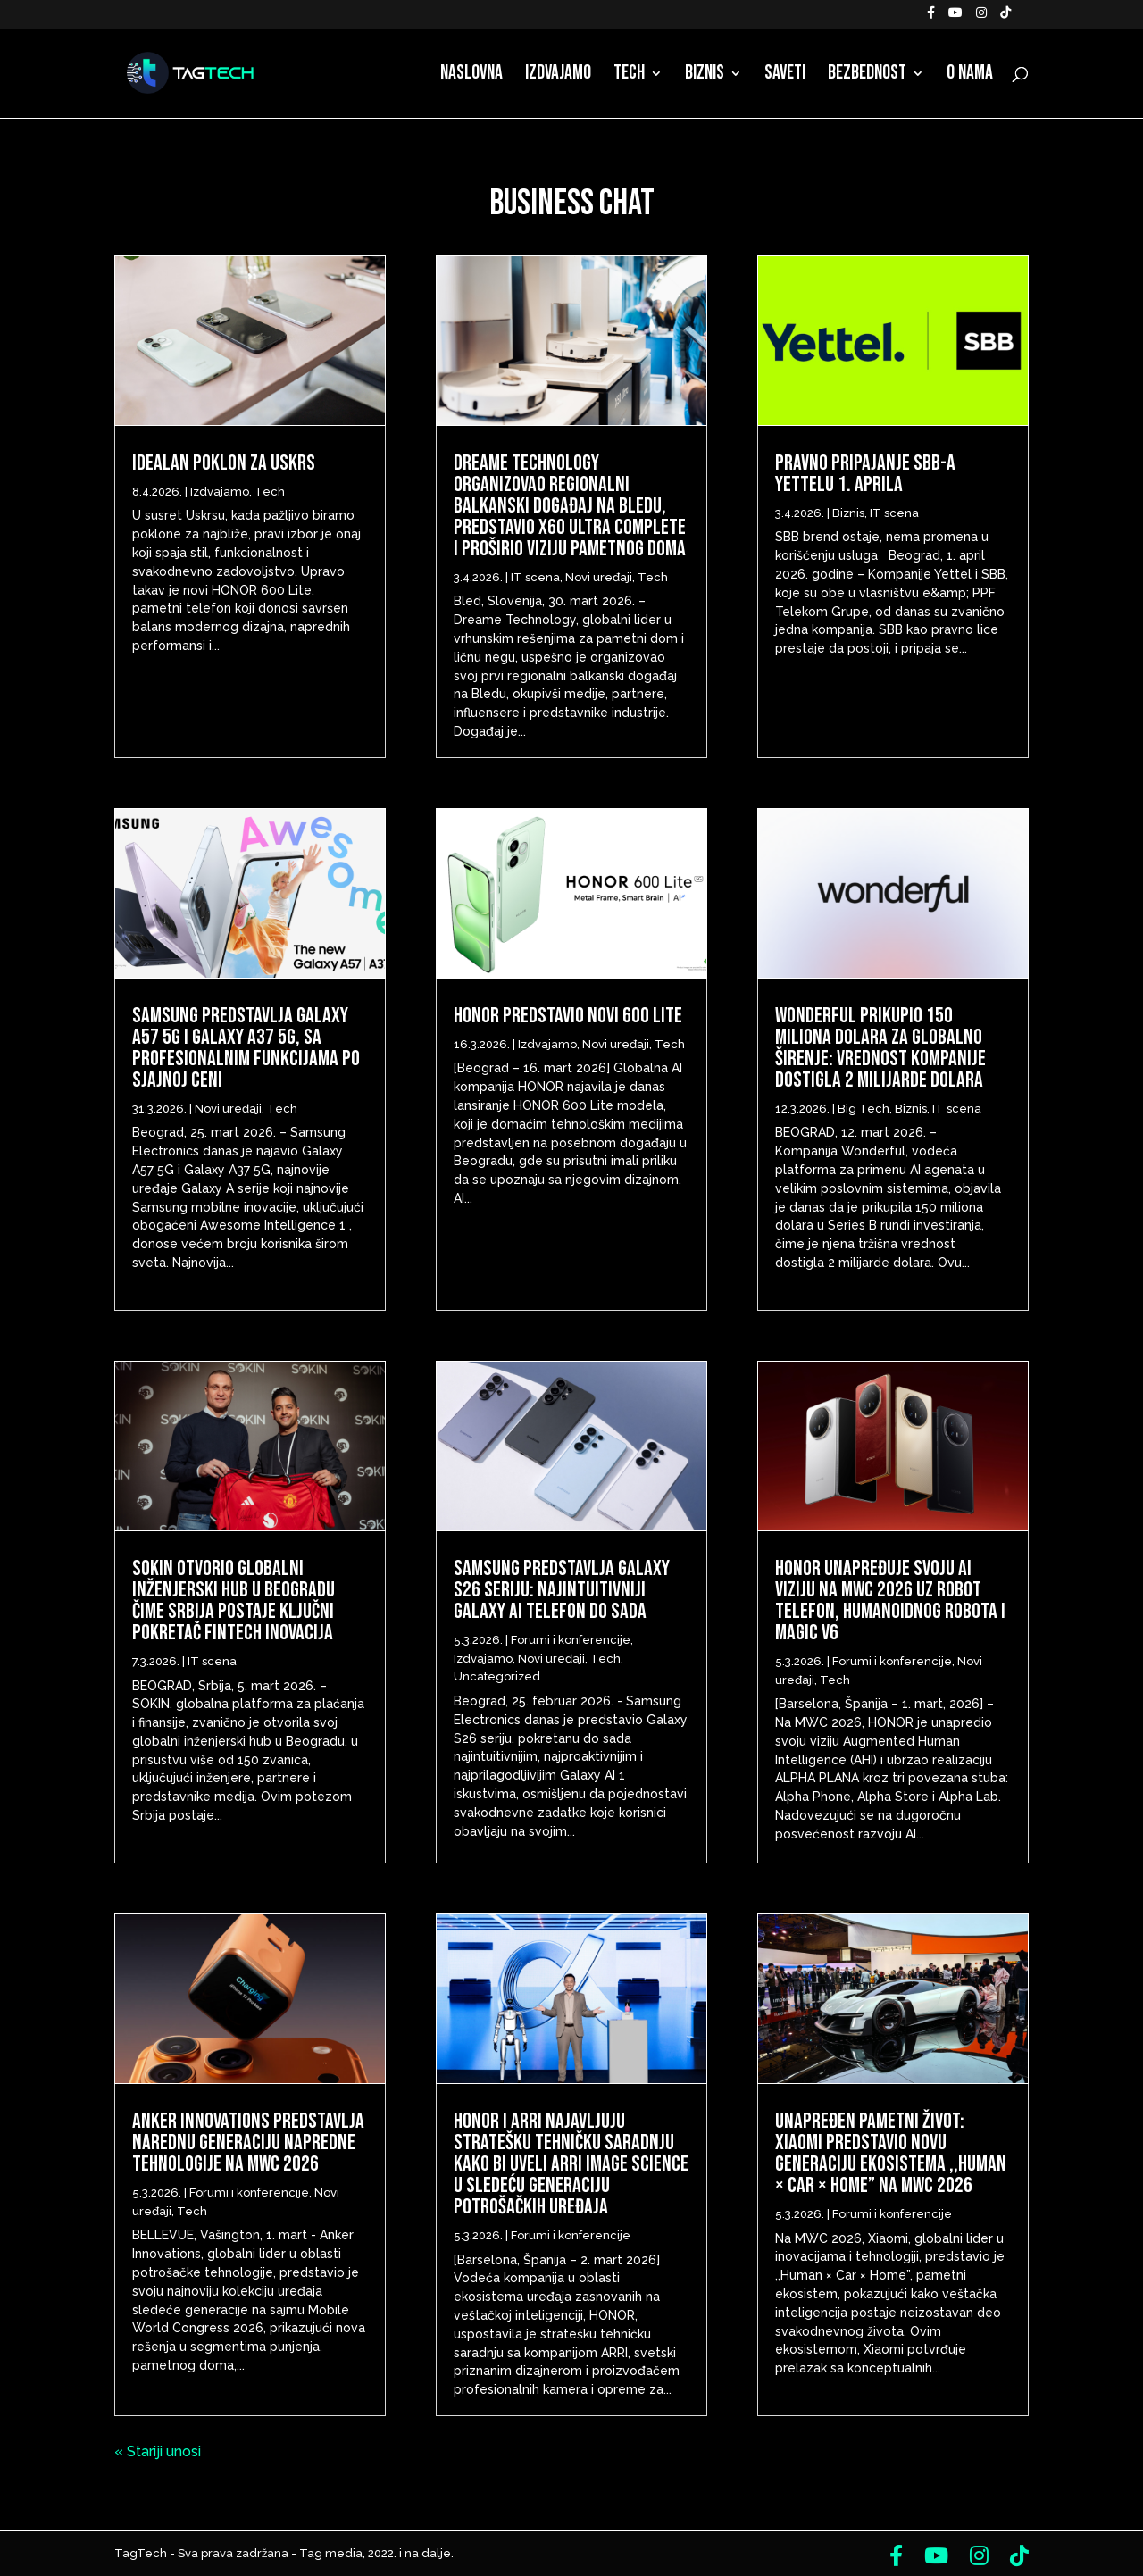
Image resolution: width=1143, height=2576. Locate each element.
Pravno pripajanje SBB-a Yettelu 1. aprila (865, 473)
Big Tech (863, 1108)
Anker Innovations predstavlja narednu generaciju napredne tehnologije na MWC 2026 (248, 2142)
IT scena (212, 1661)
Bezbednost (867, 76)
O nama (970, 76)
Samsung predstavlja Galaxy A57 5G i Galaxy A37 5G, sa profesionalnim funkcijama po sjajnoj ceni (246, 1048)
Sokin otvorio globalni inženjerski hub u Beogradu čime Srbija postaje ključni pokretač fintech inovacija (233, 1600)
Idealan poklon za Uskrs (223, 463)
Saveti (784, 76)
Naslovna (471, 76)
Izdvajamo (558, 76)
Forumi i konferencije (249, 2192)
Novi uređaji (228, 1108)
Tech (629, 76)
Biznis (704, 76)
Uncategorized (497, 1676)
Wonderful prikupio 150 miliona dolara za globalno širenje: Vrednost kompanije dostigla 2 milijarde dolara (880, 1048)
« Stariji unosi (157, 2451)
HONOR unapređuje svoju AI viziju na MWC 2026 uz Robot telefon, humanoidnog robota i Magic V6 (890, 1600)
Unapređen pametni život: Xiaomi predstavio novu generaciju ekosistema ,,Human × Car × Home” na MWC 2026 (890, 2153)
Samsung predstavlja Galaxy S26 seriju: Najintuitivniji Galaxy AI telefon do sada (562, 1589)
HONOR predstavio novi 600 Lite (568, 1016)
